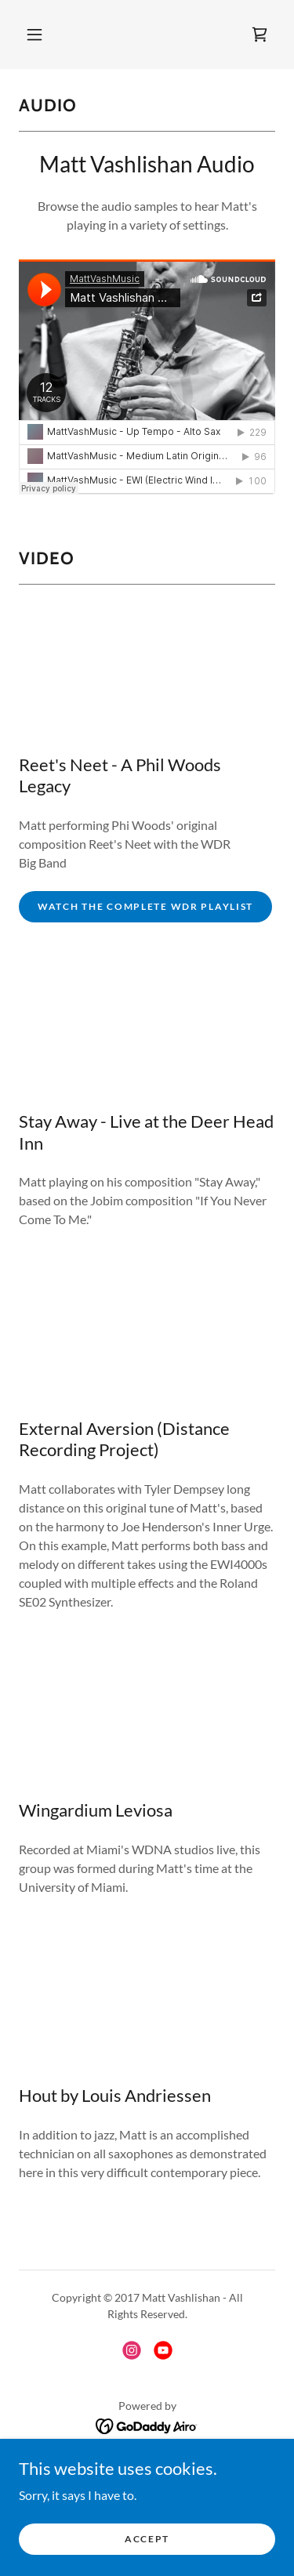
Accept (147, 2539)
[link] (259, 34)
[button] (34, 34)
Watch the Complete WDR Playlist (145, 906)
